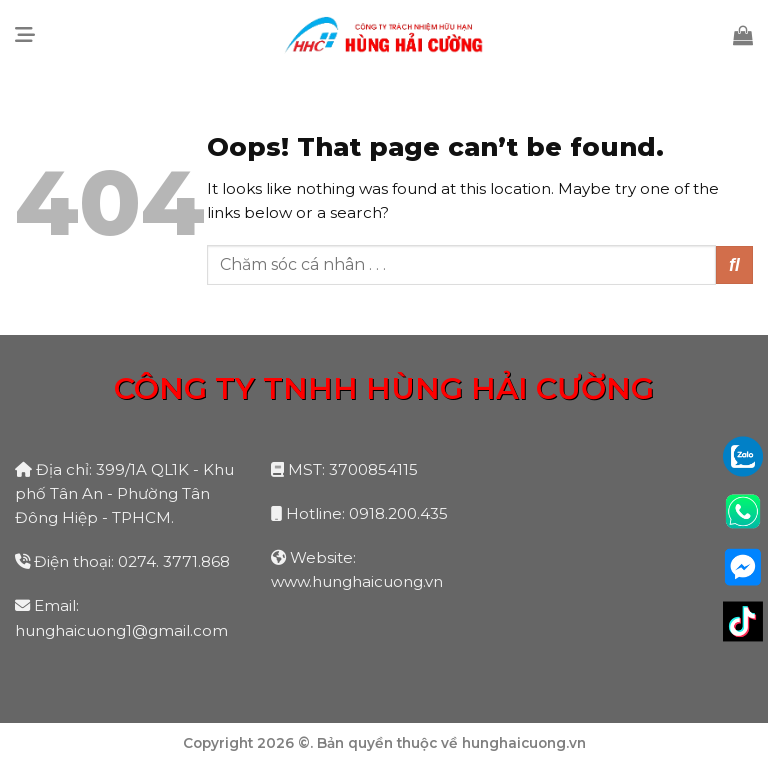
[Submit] (734, 265)
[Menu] (25, 35)
